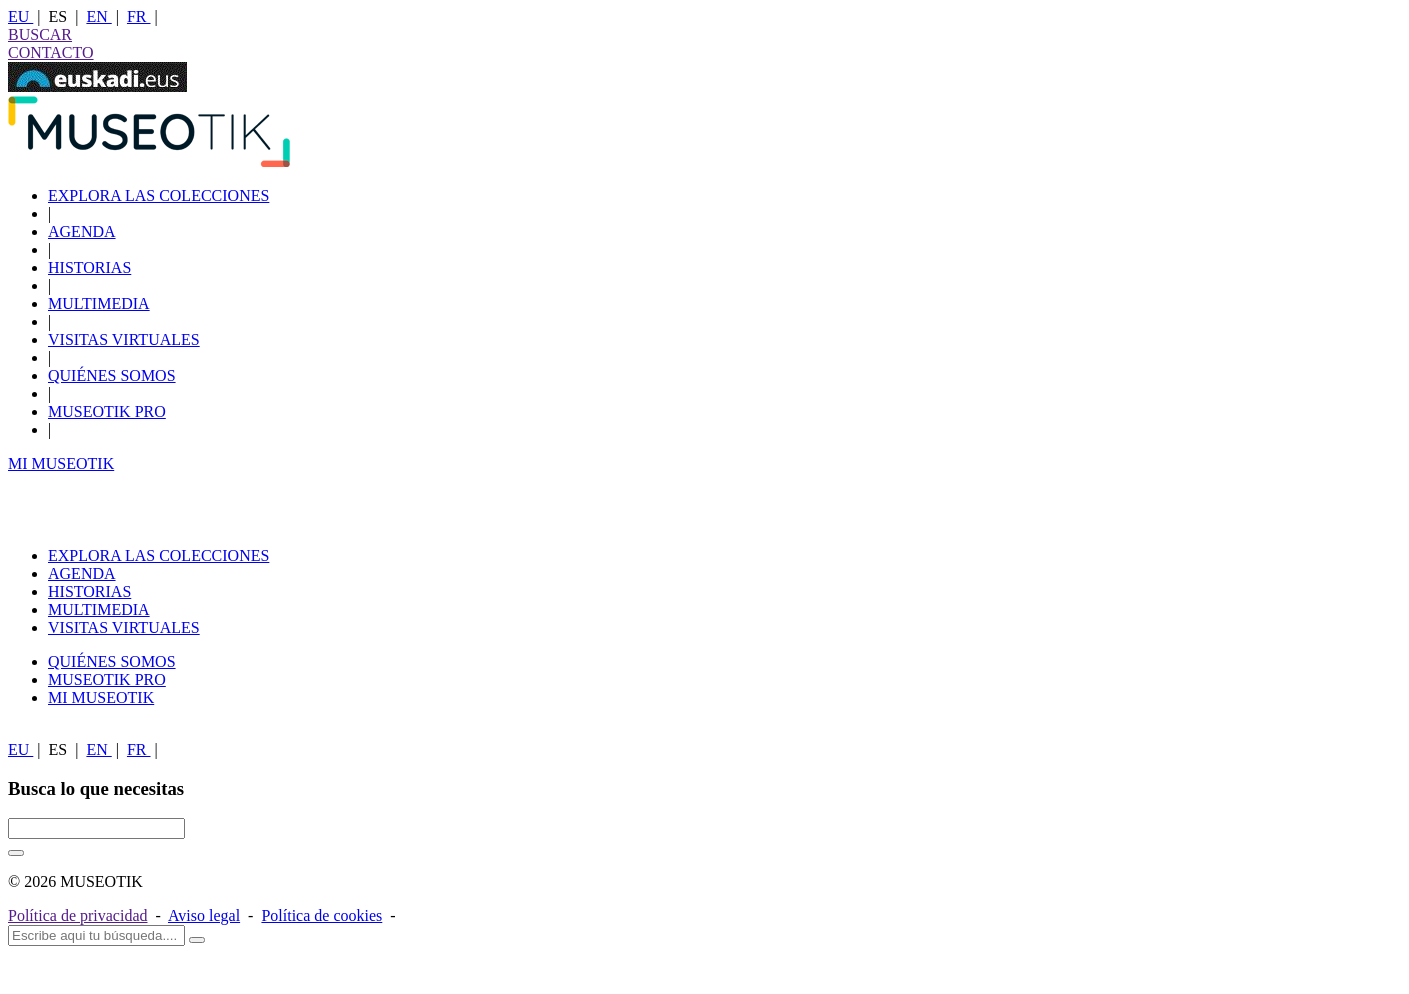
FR (139, 16)
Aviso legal (204, 915)
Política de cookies (321, 915)
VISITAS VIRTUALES (124, 339)
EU (20, 16)
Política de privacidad (78, 915)
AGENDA (82, 231)
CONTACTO (51, 52)
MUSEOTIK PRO (107, 411)
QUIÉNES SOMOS (112, 375)
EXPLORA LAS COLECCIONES (158, 195)
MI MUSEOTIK (61, 463)
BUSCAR (40, 34)
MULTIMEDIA (99, 303)
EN (98, 16)
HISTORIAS (89, 267)
